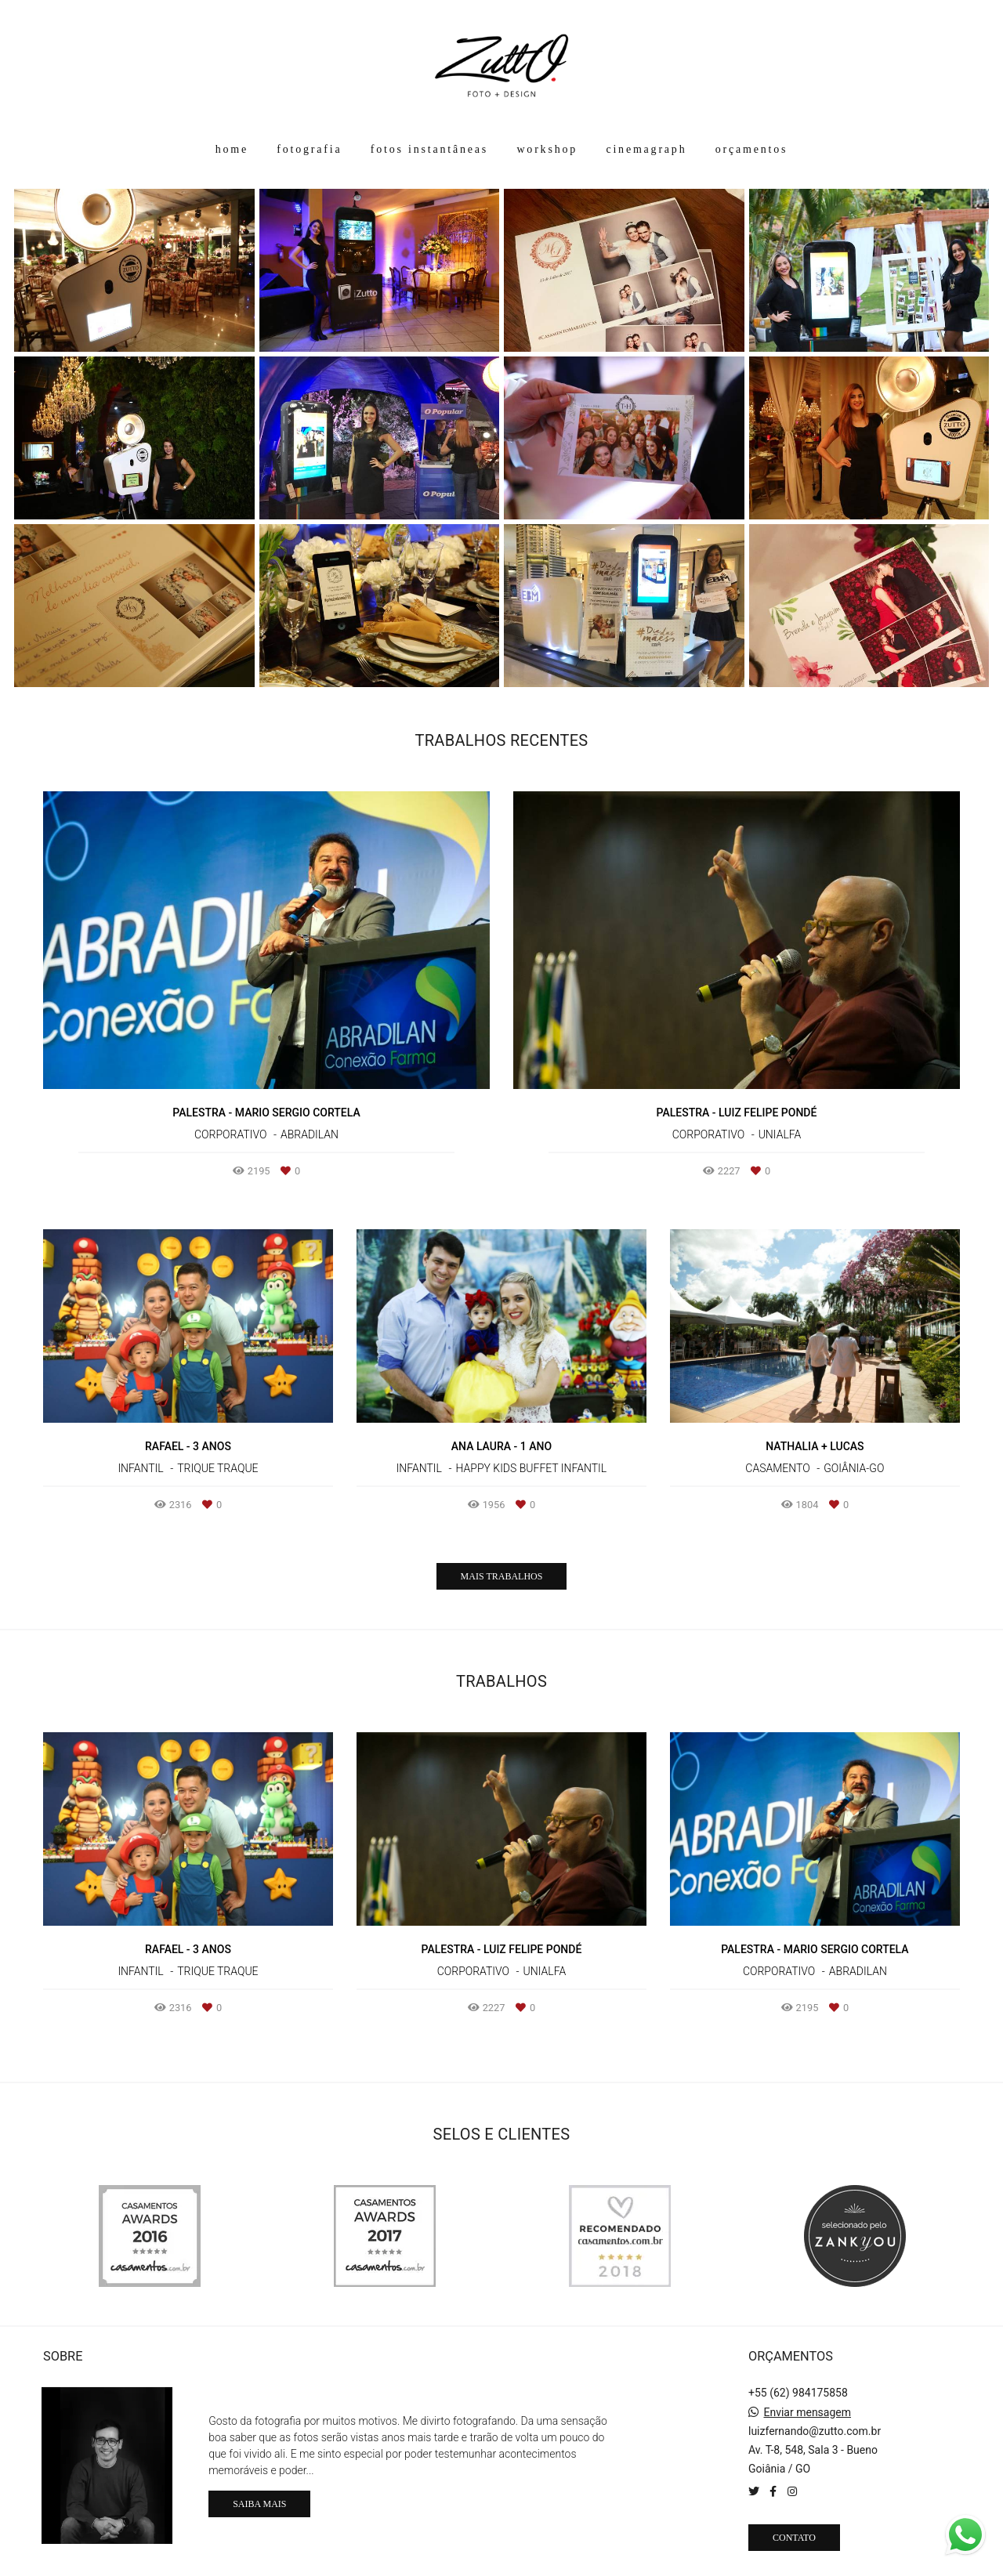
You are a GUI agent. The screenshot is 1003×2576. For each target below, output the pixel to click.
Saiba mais (259, 2503)
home (231, 149)
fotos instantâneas (429, 149)
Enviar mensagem (807, 2412)
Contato (794, 2537)
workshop (547, 149)
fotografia (309, 149)
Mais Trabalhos (502, 1576)
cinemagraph (646, 149)
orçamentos (751, 149)
